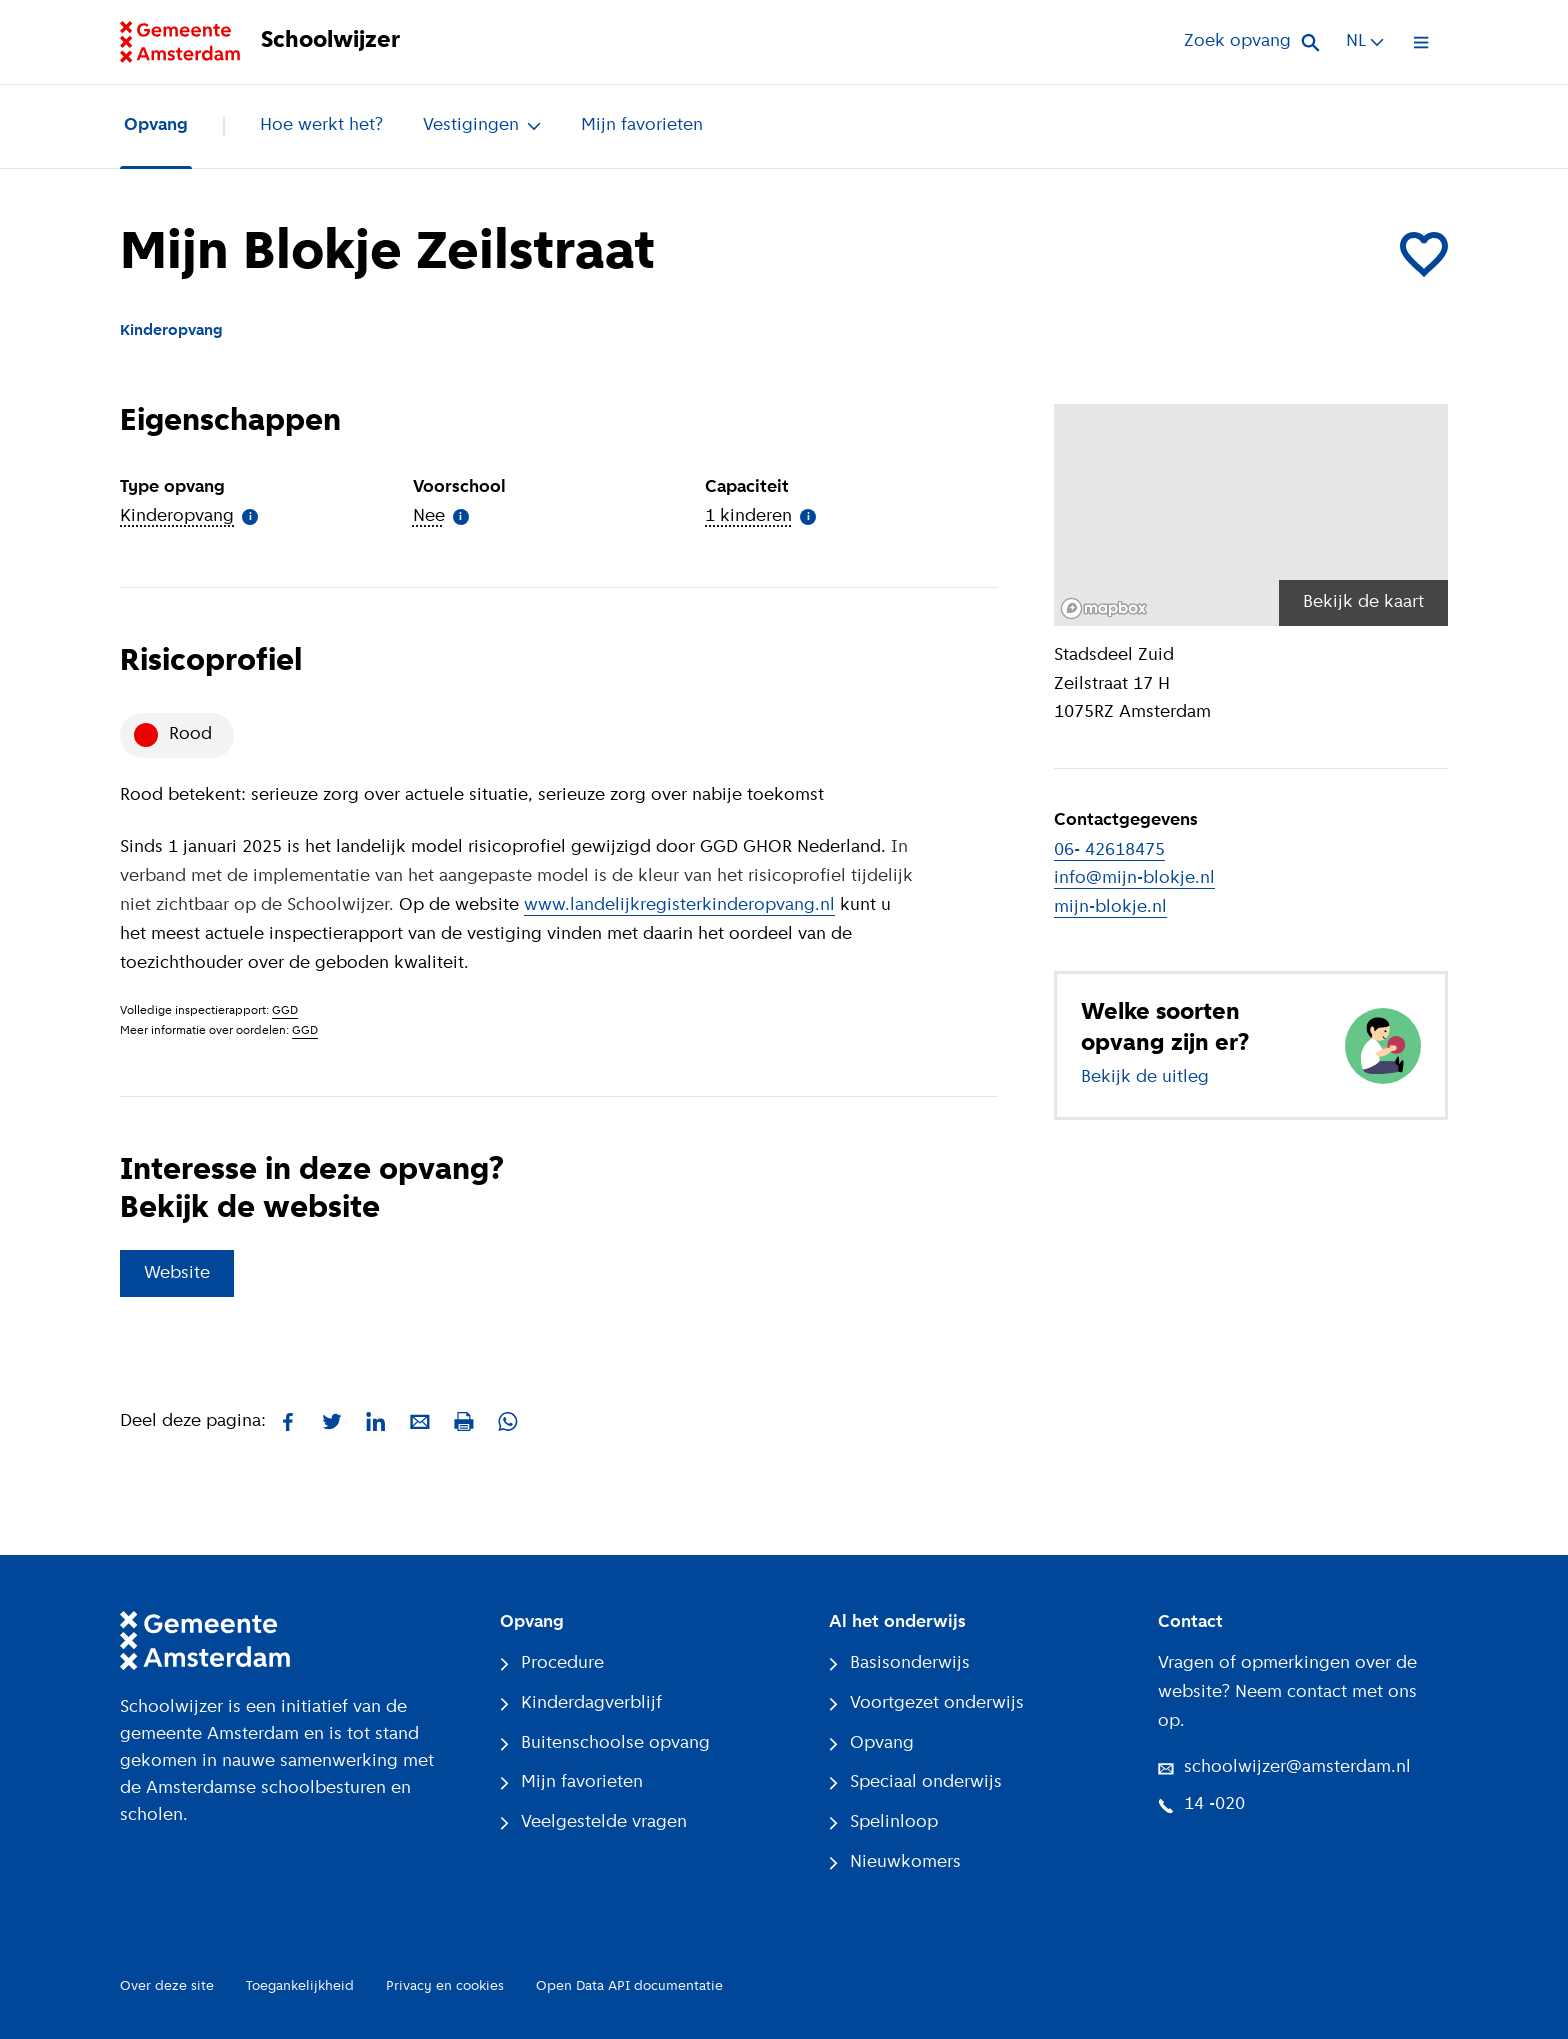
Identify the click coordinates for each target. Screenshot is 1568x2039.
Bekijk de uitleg (1145, 1077)
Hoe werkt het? (321, 125)
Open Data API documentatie (629, 1986)
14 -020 (1201, 1804)
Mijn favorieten (642, 125)
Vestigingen (482, 125)
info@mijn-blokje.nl (1134, 878)
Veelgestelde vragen (593, 1822)
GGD (285, 1011)
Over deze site (167, 1986)
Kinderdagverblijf (581, 1703)
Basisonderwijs (899, 1663)
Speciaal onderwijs (915, 1782)
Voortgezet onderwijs (926, 1703)
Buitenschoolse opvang (605, 1743)
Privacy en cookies (445, 1986)
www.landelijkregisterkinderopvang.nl (679, 905)
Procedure (552, 1663)
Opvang (156, 125)
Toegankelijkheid (300, 1986)
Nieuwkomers (895, 1862)
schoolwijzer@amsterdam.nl (1284, 1767)
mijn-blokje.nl (1110, 907)
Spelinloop (883, 1822)
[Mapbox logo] (1104, 608)
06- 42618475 (1109, 850)
